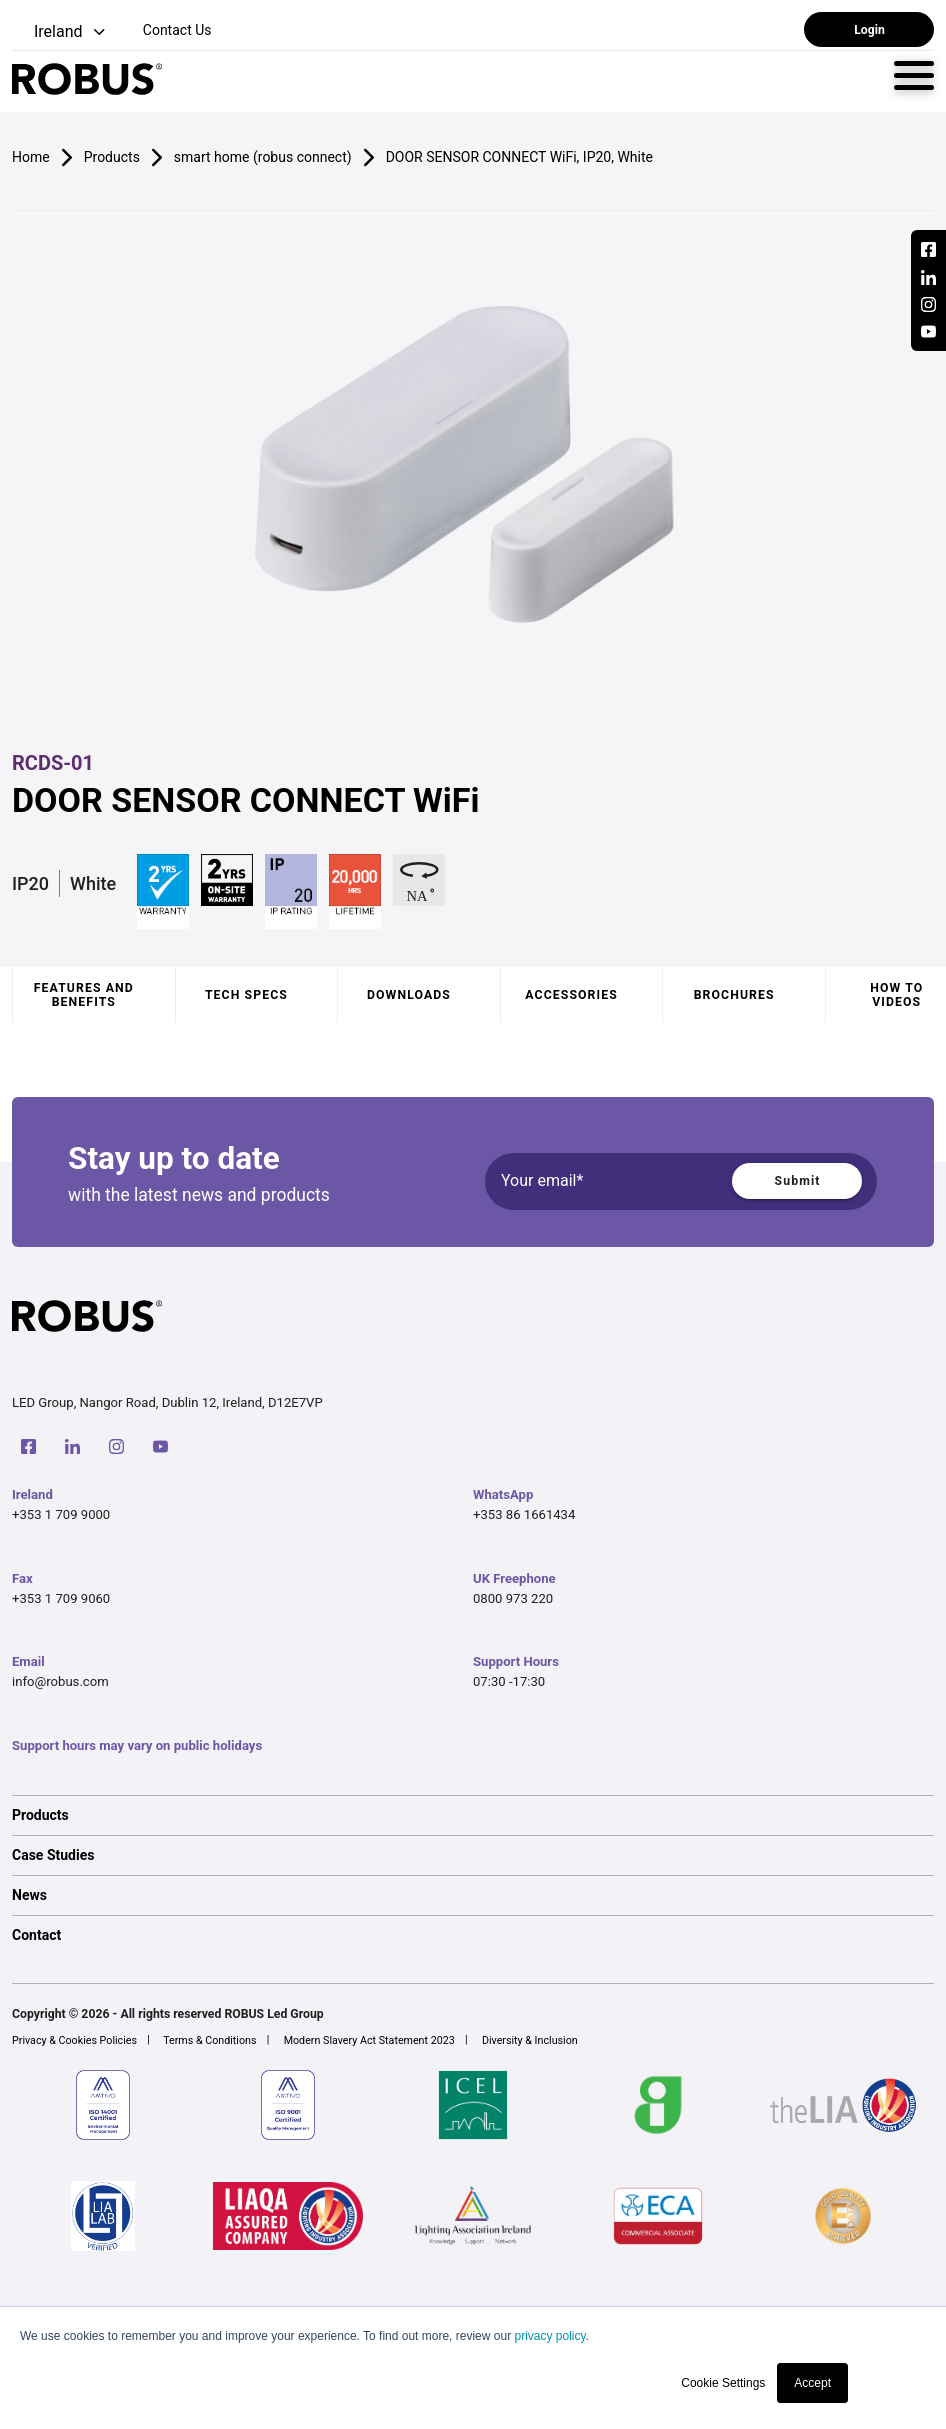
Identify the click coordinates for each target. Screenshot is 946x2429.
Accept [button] (812, 2383)
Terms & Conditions (209, 2040)
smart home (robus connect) (263, 157)
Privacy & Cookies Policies (74, 2040)
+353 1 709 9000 (61, 1514)
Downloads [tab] (409, 995)
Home (31, 157)
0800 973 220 (513, 1598)
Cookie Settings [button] (723, 2383)
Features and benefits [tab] (84, 995)
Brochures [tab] (734, 995)
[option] (473, 1815)
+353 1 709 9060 (61, 1598)
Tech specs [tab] (246, 995)
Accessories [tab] (571, 995)
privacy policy (549, 2336)
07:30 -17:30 (509, 1681)
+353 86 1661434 (524, 1514)
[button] (60, 32)
